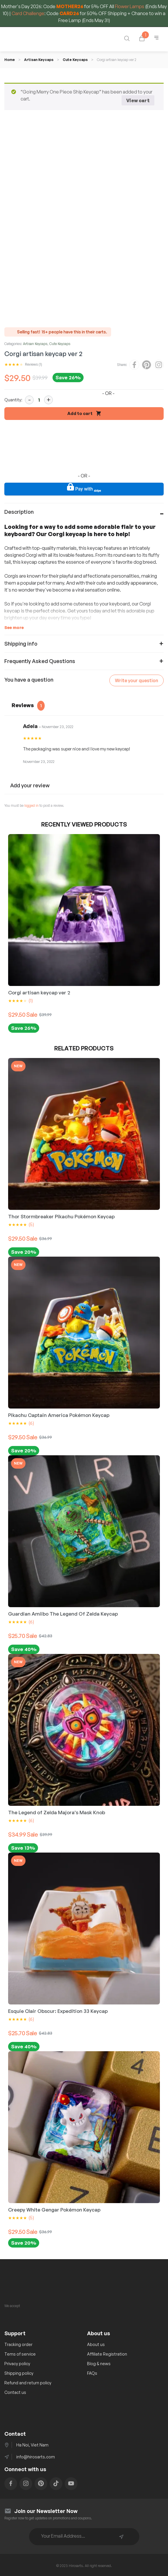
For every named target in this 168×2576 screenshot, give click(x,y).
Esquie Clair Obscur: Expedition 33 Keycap (58, 2009)
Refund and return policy (27, 2381)
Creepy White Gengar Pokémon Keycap (54, 2208)
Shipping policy (18, 2371)
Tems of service (20, 2352)
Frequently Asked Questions (39, 659)
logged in (31, 804)
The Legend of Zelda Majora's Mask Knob (56, 1811)
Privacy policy (17, 2361)
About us (96, 2342)
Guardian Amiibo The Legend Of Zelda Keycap (63, 1612)
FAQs (92, 2371)
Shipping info (20, 642)
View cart (138, 100)
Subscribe (121, 2535)
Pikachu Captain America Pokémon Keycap (58, 1413)
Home (9, 60)
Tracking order (18, 2342)
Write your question (136, 679)
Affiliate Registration (107, 2352)
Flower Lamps (129, 6)
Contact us (15, 2390)
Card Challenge (28, 13)
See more (14, 625)
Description (19, 510)
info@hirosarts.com (35, 2455)
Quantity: (13, 398)
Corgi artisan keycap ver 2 (39, 991)
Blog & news (99, 2361)
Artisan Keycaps (38, 60)
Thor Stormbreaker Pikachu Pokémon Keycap (61, 1215)
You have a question (28, 678)
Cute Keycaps (75, 60)
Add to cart (80, 411)
